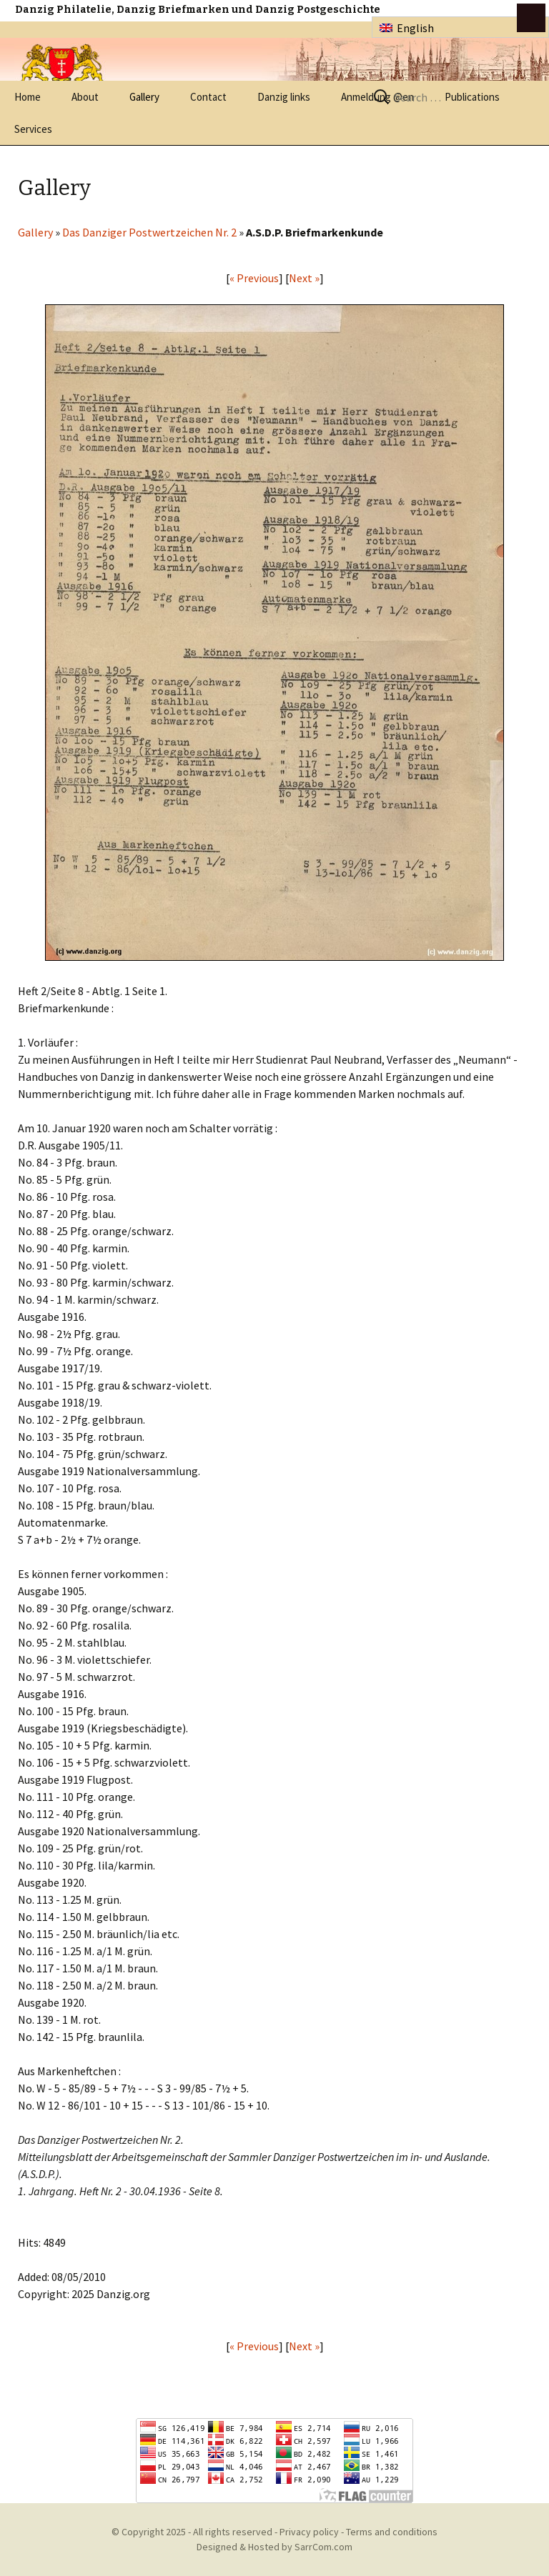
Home (27, 97)
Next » (304, 278)
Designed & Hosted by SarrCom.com (274, 2546)
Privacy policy (309, 2531)
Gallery (144, 97)
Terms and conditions (391, 2531)
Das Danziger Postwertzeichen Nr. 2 (149, 232)
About (85, 97)
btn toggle (531, 18)
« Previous (254, 278)
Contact (208, 97)
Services (33, 129)
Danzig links (283, 97)
